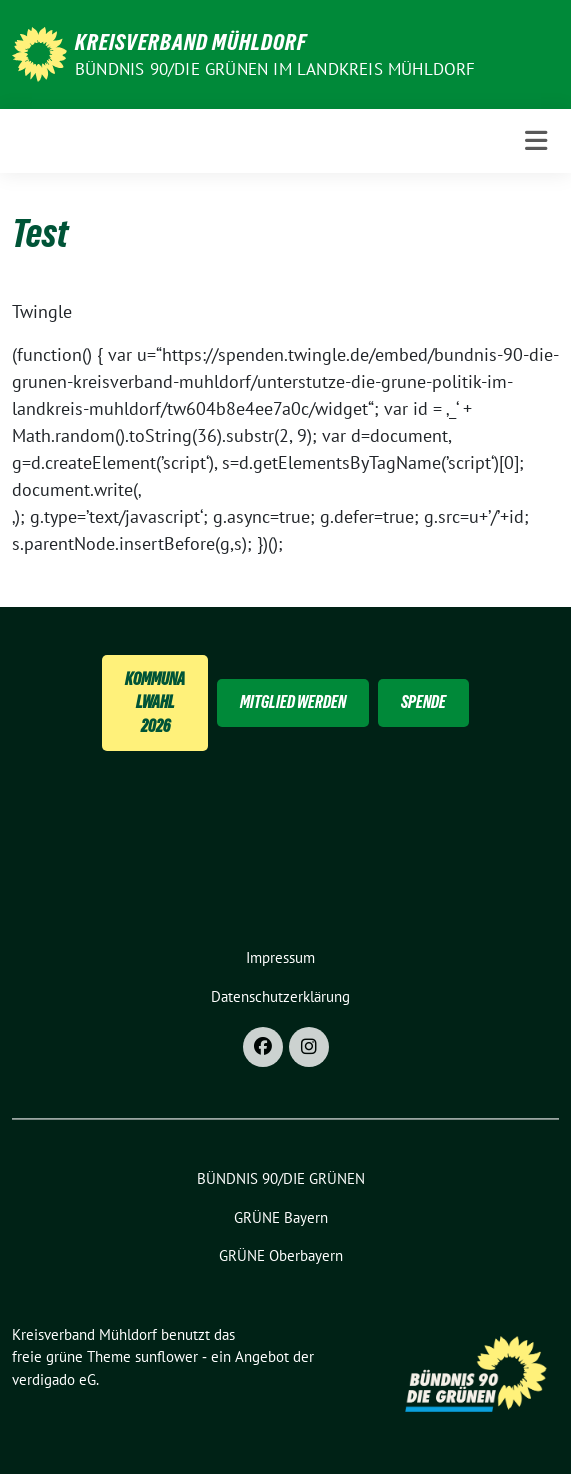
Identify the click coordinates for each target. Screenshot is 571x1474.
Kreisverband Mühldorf (191, 42)
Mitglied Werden (293, 702)
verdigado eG (54, 1379)
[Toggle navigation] (536, 141)
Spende (423, 702)
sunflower (166, 1356)
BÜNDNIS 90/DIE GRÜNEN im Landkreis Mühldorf (275, 69)
